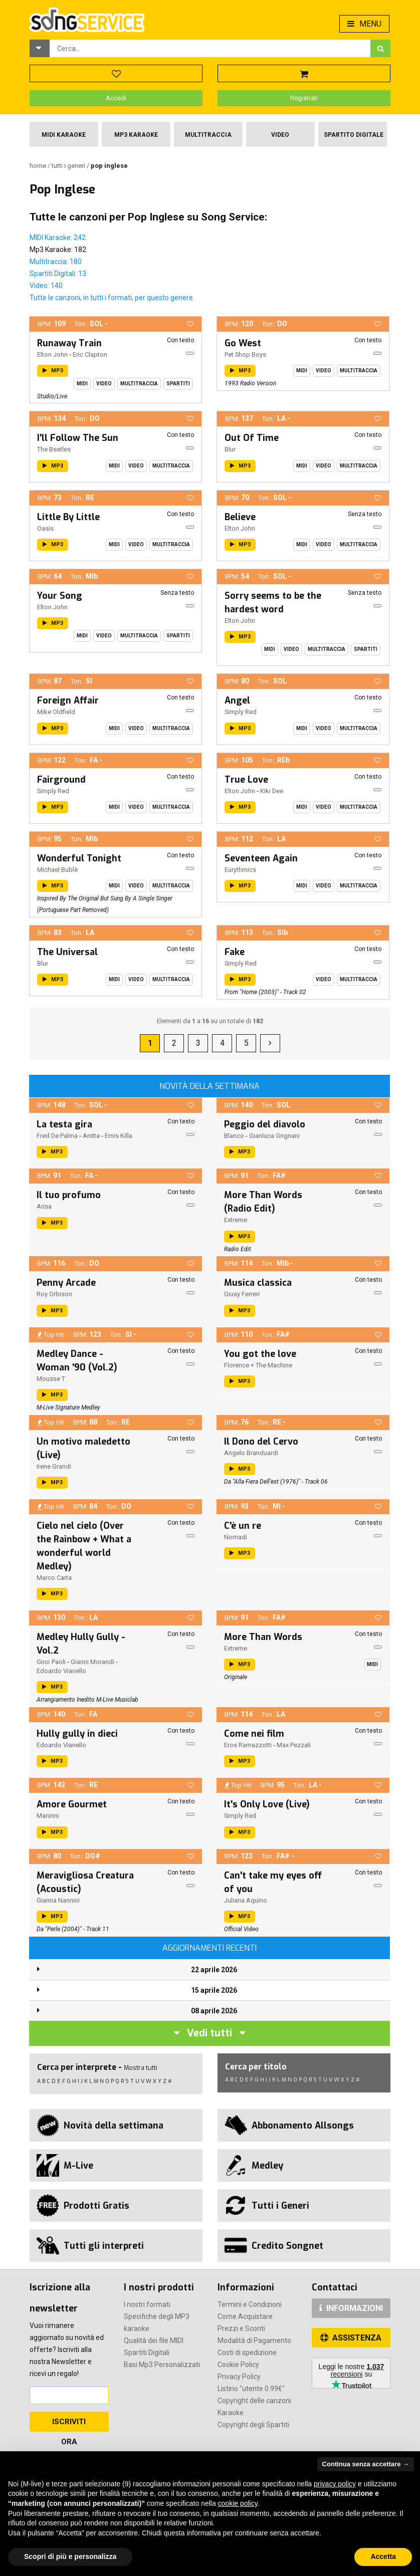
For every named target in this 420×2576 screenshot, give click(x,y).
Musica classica (258, 1283)
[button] (40, 48)
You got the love (260, 1354)
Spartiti (178, 383)
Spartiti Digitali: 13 (58, 274)
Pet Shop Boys (245, 354)
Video (280, 134)
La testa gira (64, 1124)
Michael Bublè (57, 869)
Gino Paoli (51, 1662)
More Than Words (263, 1637)
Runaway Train (69, 343)
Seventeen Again (261, 858)
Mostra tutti (140, 2067)
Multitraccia (208, 134)
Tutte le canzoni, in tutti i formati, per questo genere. (112, 298)
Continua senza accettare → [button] (365, 2464)
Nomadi (235, 1537)
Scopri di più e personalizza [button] (70, 2556)
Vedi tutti (209, 2033)
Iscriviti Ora (69, 2424)
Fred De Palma (57, 1135)
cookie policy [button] (238, 2503)
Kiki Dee (271, 791)
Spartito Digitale (353, 134)
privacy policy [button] (335, 2484)
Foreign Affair (68, 700)
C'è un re (242, 1526)
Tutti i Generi (69, 165)
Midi (82, 383)
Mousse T (51, 1378)
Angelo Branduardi (251, 1453)
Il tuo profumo (69, 1195)
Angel (237, 700)
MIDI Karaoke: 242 (58, 237)
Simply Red (241, 712)
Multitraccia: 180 (56, 262)
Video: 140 (46, 286)
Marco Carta (54, 1577)
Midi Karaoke (64, 134)
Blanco (234, 1135)
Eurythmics (240, 869)
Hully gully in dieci (77, 1734)
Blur (230, 449)
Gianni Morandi (92, 1662)
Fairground (61, 780)
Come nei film (254, 1734)
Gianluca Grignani (274, 1135)
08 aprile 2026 (214, 2011)
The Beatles (54, 449)
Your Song (59, 596)
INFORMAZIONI (351, 2308)
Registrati (304, 98)
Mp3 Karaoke (136, 134)
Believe (240, 517)
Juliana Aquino (245, 1900)
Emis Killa (118, 1135)
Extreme (235, 1220)
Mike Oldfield (56, 712)
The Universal (67, 952)
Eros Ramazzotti (248, 1745)
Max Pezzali (294, 1745)
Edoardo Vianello (61, 1671)
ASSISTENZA (350, 2338)
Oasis (45, 528)
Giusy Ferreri (242, 1294)
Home (39, 165)
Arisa (44, 1206)
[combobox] (210, 48)
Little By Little (68, 517)
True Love (246, 780)
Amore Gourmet (72, 1804)
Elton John (52, 354)
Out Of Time (252, 438)
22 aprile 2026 (214, 1970)
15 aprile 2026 (214, 1990)
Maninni (48, 1815)
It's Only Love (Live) (267, 1804)
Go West (243, 343)
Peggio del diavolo (264, 1124)
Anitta (91, 1135)
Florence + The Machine (258, 1365)
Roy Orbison (54, 1294)
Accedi (116, 98)
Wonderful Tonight (79, 858)
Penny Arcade (66, 1283)
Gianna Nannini (58, 1900)
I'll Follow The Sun (77, 438)
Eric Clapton (90, 354)
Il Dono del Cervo (261, 1442)
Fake (235, 952)
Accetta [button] (383, 2556)
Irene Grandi (54, 1466)
